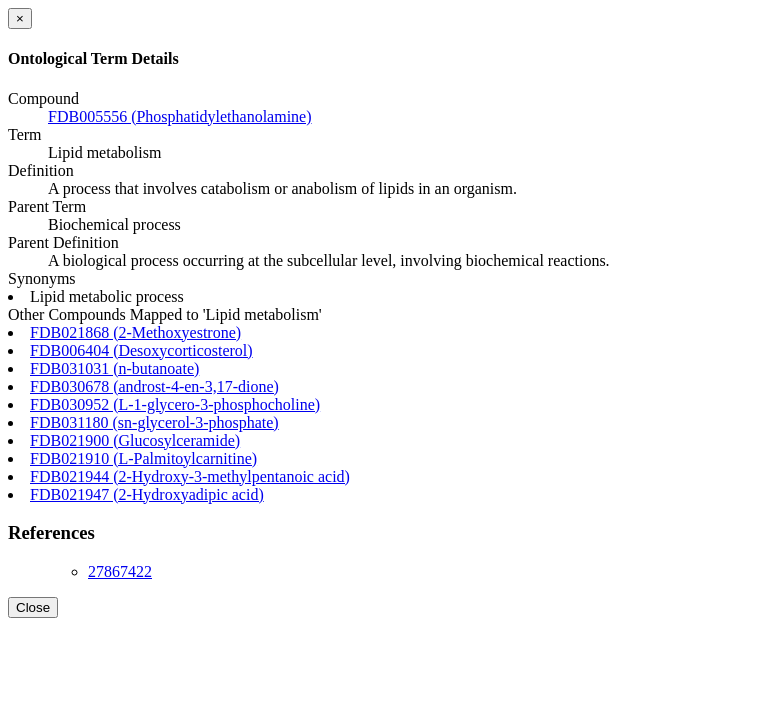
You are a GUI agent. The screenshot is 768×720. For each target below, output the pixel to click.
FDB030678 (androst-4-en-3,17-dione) (154, 386)
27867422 (120, 571)
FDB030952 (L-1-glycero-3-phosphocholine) (175, 404)
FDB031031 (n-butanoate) (114, 368)
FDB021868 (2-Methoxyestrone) (135, 332)
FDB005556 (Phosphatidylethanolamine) (180, 116)
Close (33, 607)
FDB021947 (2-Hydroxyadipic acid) (147, 494)
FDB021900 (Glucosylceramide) (135, 440)
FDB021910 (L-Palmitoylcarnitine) (143, 458)
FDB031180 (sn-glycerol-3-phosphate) (154, 422)
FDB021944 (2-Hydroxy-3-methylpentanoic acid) (190, 476)
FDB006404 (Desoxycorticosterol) (141, 350)
